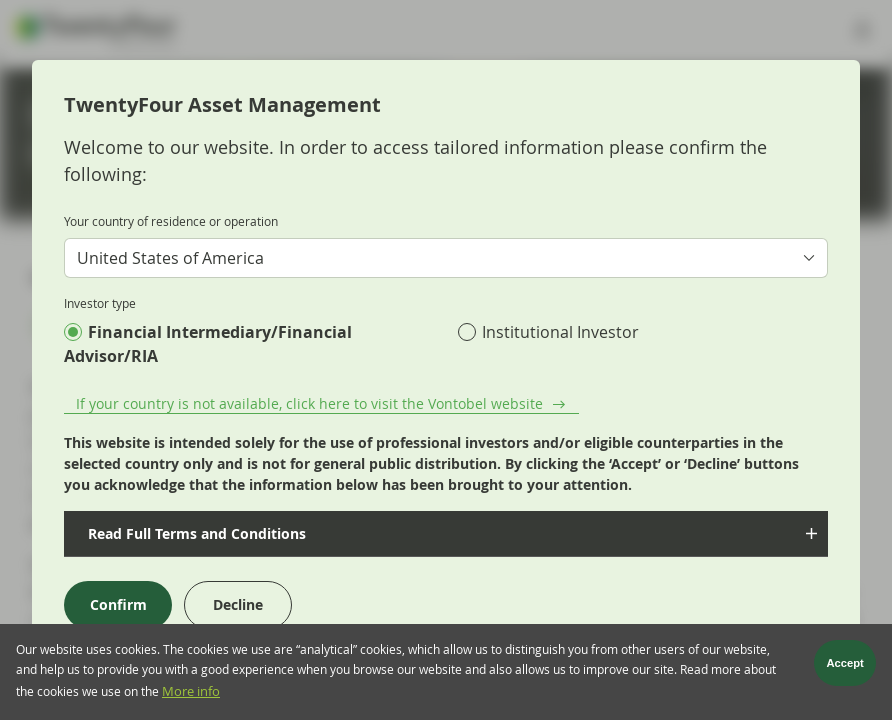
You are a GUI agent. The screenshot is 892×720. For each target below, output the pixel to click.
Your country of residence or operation (171, 221)
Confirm (118, 604)
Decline (238, 604)
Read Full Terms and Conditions (195, 533)
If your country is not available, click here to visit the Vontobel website (309, 403)
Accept (845, 666)
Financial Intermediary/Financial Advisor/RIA (208, 344)
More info (191, 694)
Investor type (100, 303)
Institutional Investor (560, 332)
